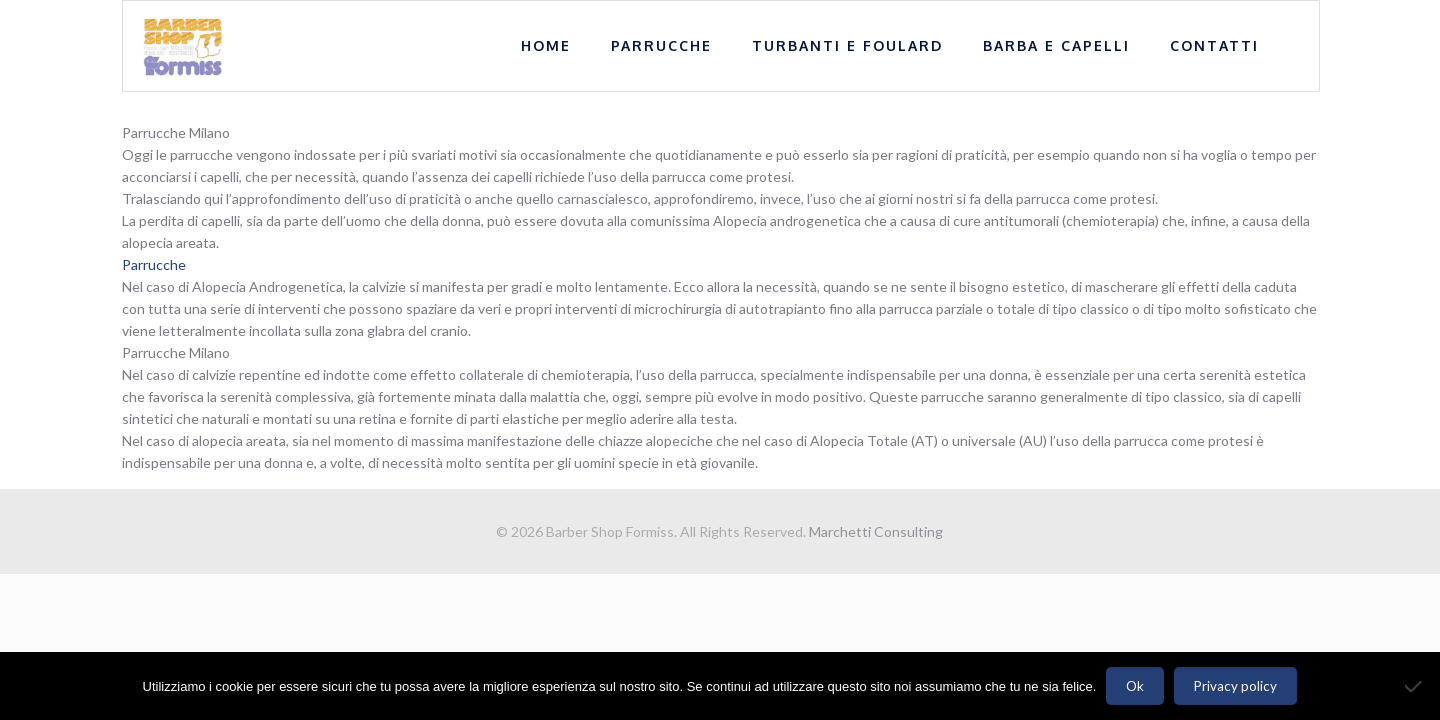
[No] (1415, 686)
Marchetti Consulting (876, 531)
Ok (1135, 686)
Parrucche (154, 264)
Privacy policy (1235, 686)
